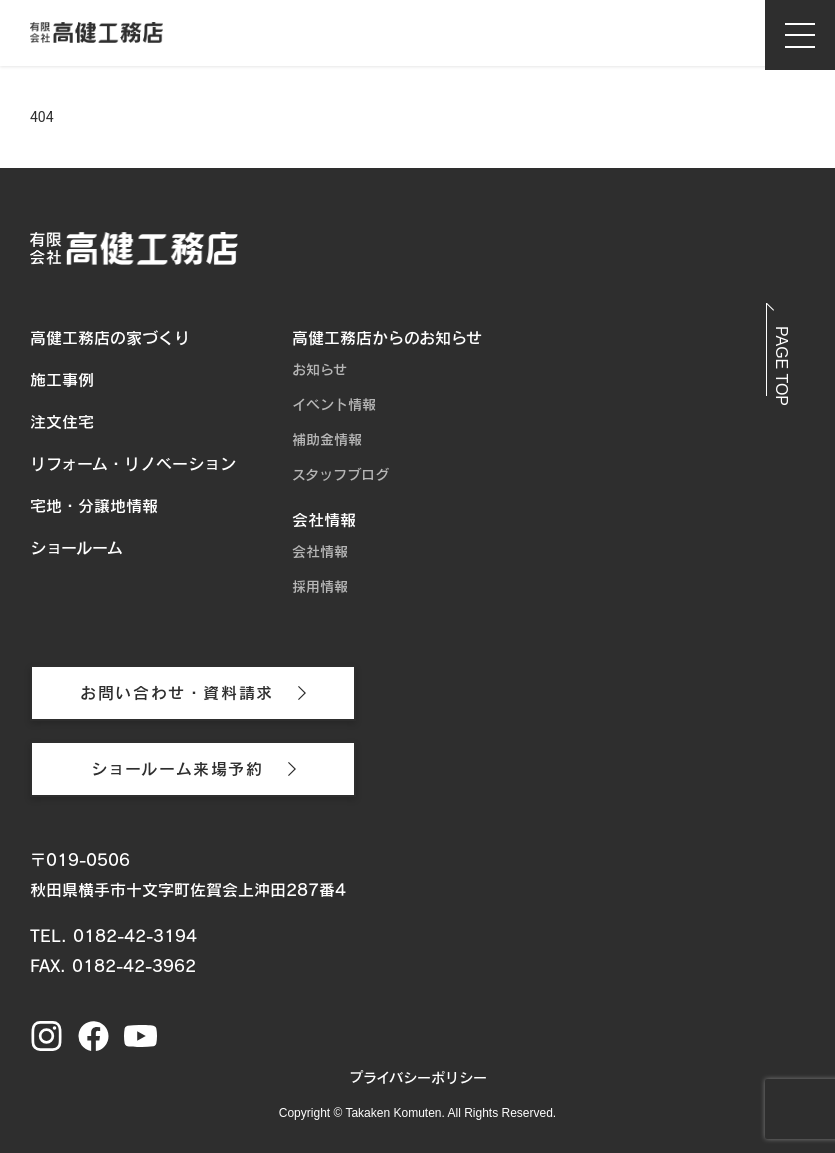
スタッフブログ (340, 475)
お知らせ (319, 370)
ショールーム (76, 548)
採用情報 (320, 587)
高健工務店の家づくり (110, 338)
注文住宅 (62, 422)
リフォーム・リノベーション (133, 464)
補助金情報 (327, 440)
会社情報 (324, 520)
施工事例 (62, 380)
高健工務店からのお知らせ (387, 338)
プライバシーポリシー (418, 1078)
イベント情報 (334, 405)
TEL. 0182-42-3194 (113, 936)
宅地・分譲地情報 (94, 506)
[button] (781, 357)
